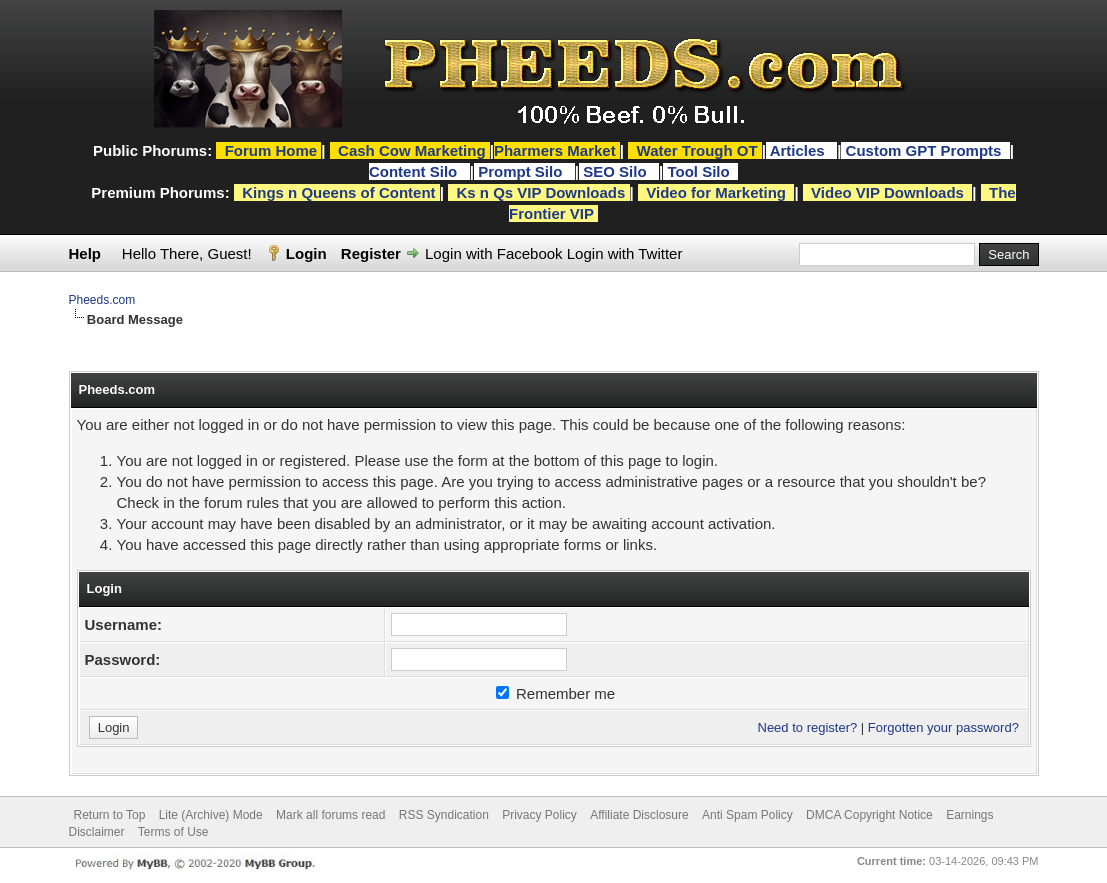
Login (306, 253)
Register (371, 253)
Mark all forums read (330, 815)
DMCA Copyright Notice (869, 815)
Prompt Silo (522, 171)
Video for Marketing (716, 192)
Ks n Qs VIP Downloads (540, 192)
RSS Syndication (444, 815)
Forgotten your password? (943, 727)
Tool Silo (700, 171)
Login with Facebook (494, 253)
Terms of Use (173, 832)
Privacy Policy (539, 815)
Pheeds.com (102, 300)
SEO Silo (617, 171)
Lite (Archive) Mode (211, 815)
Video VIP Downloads (887, 192)
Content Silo (415, 171)
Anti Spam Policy (747, 815)
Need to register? (808, 727)
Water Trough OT (697, 150)
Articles (799, 150)
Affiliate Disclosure (639, 815)
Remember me (555, 693)
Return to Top (110, 815)
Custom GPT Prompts (924, 150)
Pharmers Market (555, 150)
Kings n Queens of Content (338, 192)
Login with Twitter (625, 253)
